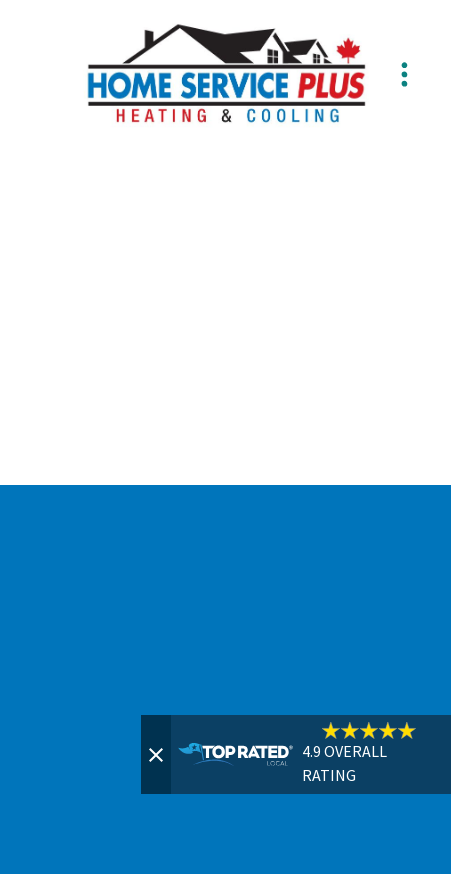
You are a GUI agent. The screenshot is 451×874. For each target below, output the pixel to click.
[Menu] (404, 74)
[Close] (156, 754)
